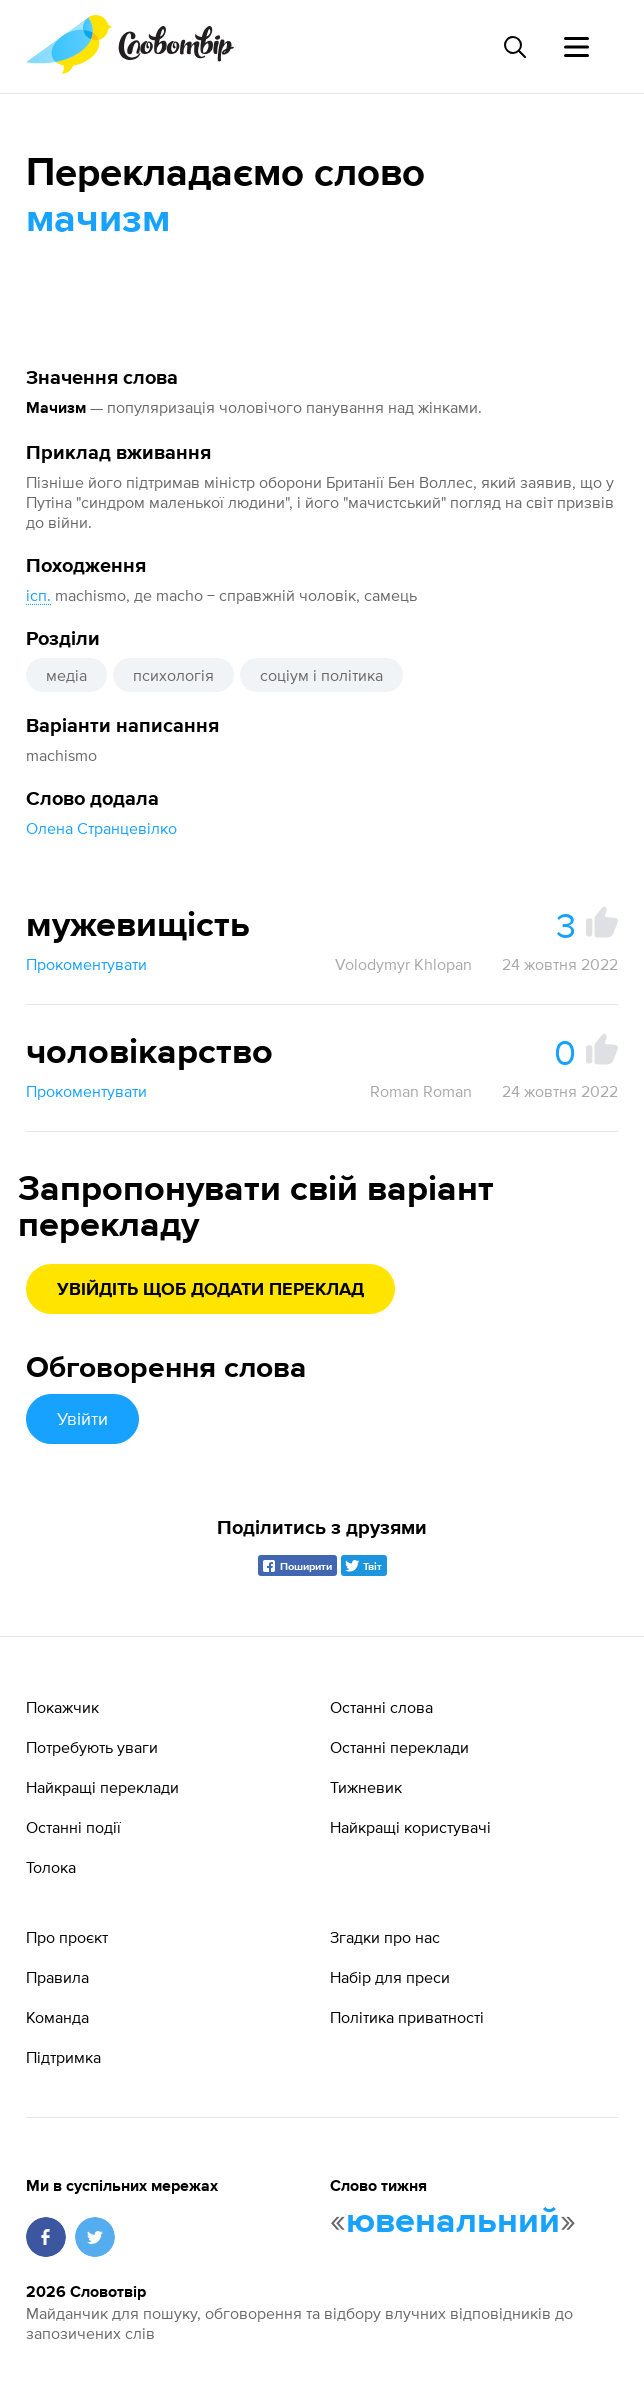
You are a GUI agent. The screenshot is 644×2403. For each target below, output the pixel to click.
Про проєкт (67, 1937)
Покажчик (62, 1707)
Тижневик (366, 1787)
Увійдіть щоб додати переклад (210, 1290)
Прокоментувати (86, 964)
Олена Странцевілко (101, 828)
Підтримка (63, 2057)
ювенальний (453, 2222)
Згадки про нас (385, 1937)
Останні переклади (399, 1747)
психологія (173, 675)
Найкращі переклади (102, 1787)
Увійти (82, 1418)
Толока (51, 1867)
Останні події (73, 1827)
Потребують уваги (92, 1747)
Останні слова (381, 1707)
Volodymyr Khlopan (403, 964)
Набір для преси (390, 1977)
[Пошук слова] (514, 47)
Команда (57, 2017)
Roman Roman (421, 1091)
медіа (66, 675)
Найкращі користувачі (410, 1827)
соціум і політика (321, 675)
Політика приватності (407, 2017)
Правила (57, 1977)
